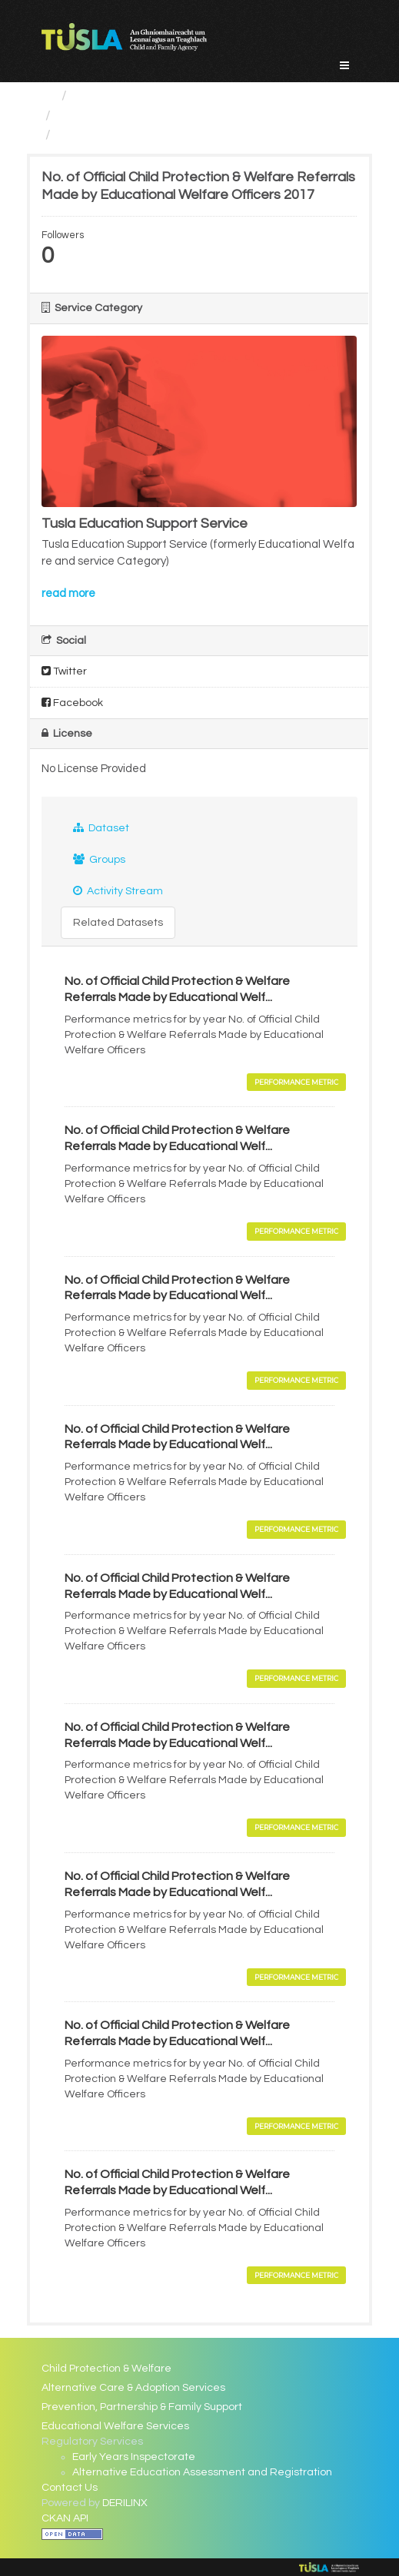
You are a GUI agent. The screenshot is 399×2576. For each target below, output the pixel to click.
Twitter (64, 671)
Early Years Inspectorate (133, 2457)
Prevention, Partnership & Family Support (142, 2407)
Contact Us (70, 2487)
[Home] (48, 95)
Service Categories (134, 95)
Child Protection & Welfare (106, 2368)
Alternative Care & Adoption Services (133, 2387)
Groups (99, 859)
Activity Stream (118, 891)
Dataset (101, 828)
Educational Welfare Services (150, 115)
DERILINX (125, 2503)
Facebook (72, 702)
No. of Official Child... (119, 135)
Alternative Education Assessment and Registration (202, 2472)
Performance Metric (296, 1082)
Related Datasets (118, 922)
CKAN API (65, 2518)
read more (68, 593)
